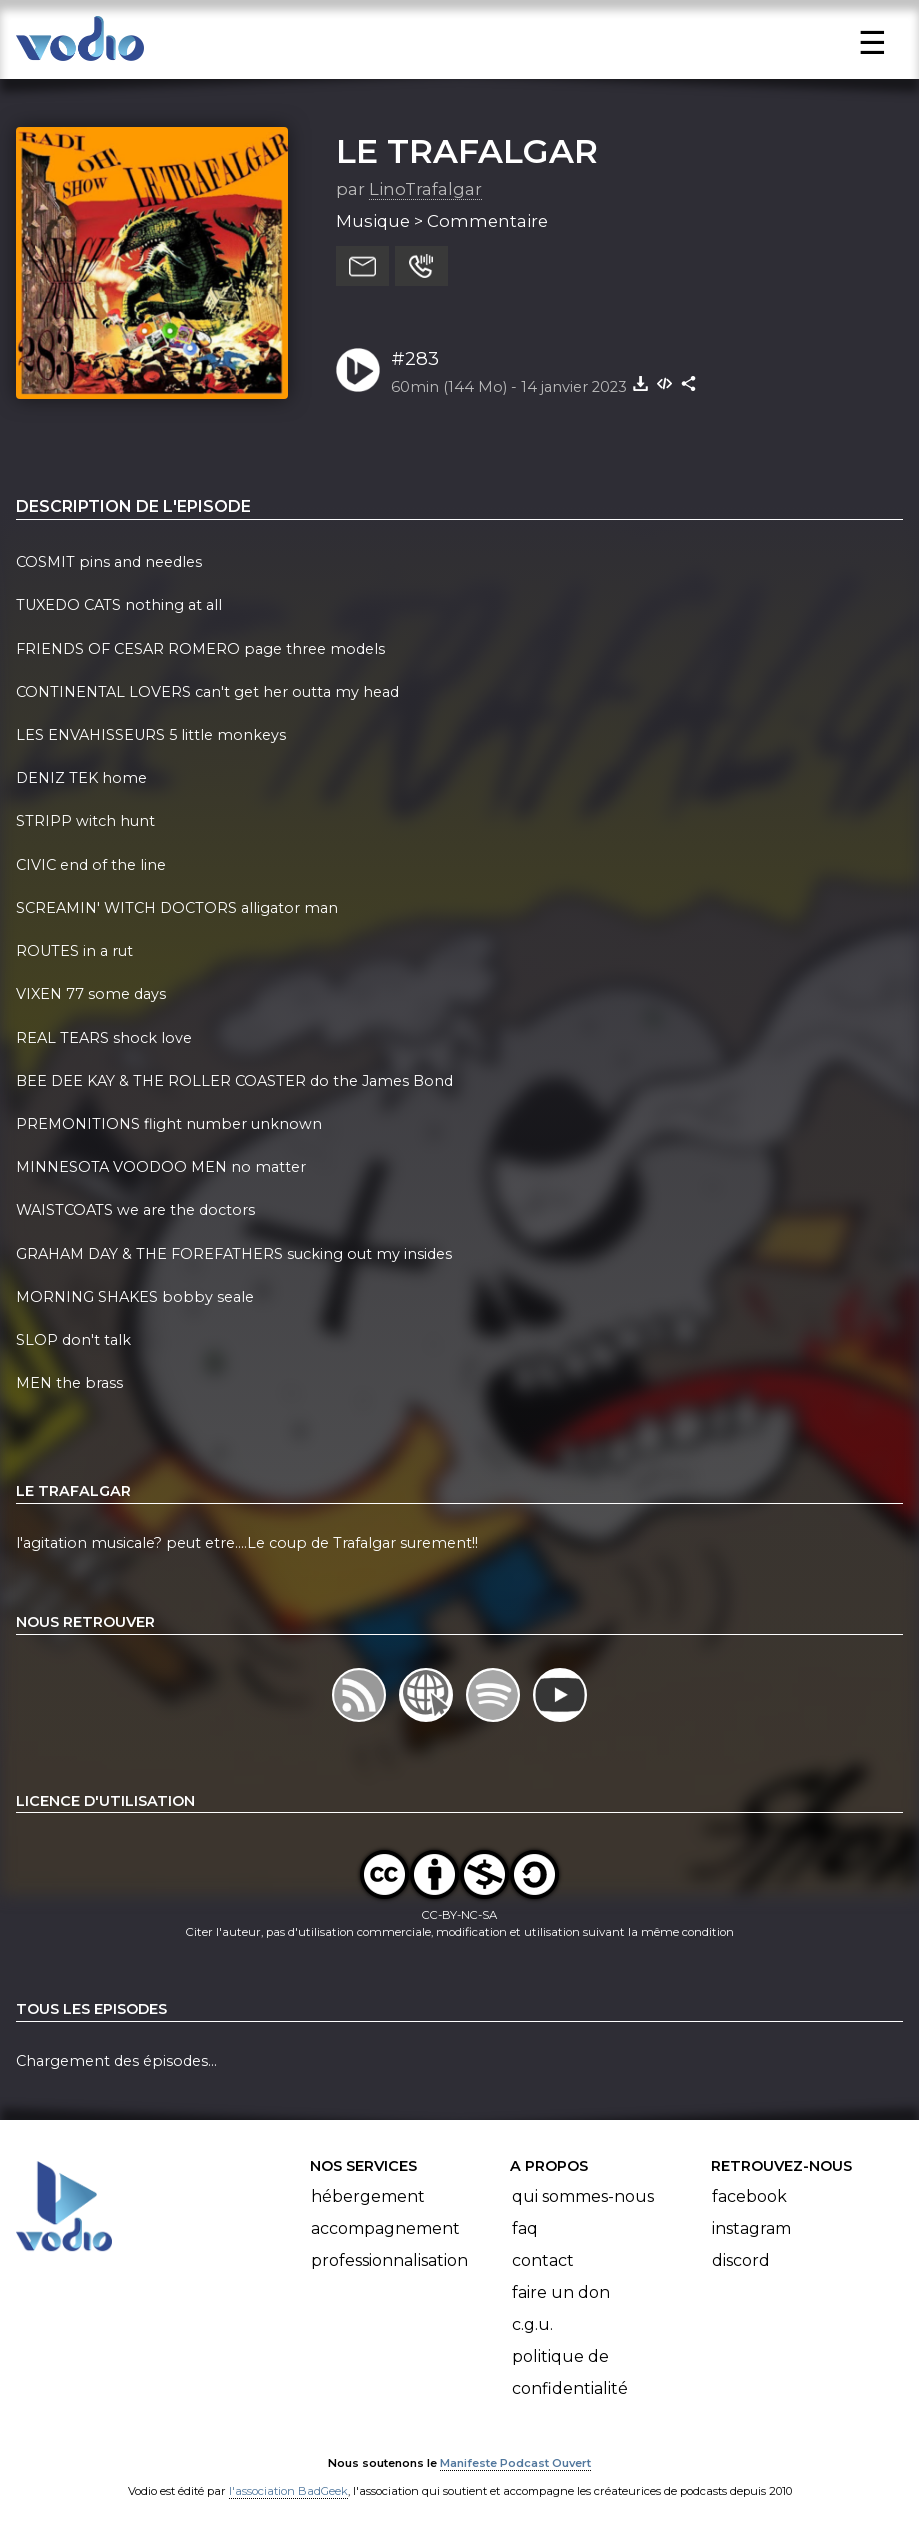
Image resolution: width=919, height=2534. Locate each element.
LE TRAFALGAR (467, 151)
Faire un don (561, 2292)
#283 (415, 358)
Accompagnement (385, 2228)
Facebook (749, 2196)
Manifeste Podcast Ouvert (515, 2463)
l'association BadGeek (288, 2491)
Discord (741, 2260)
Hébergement (368, 2196)
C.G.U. (532, 2324)
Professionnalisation (389, 2260)
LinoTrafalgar (425, 189)
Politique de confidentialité (570, 2372)
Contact (543, 2260)
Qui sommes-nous (583, 2196)
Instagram (751, 2228)
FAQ (525, 2228)
